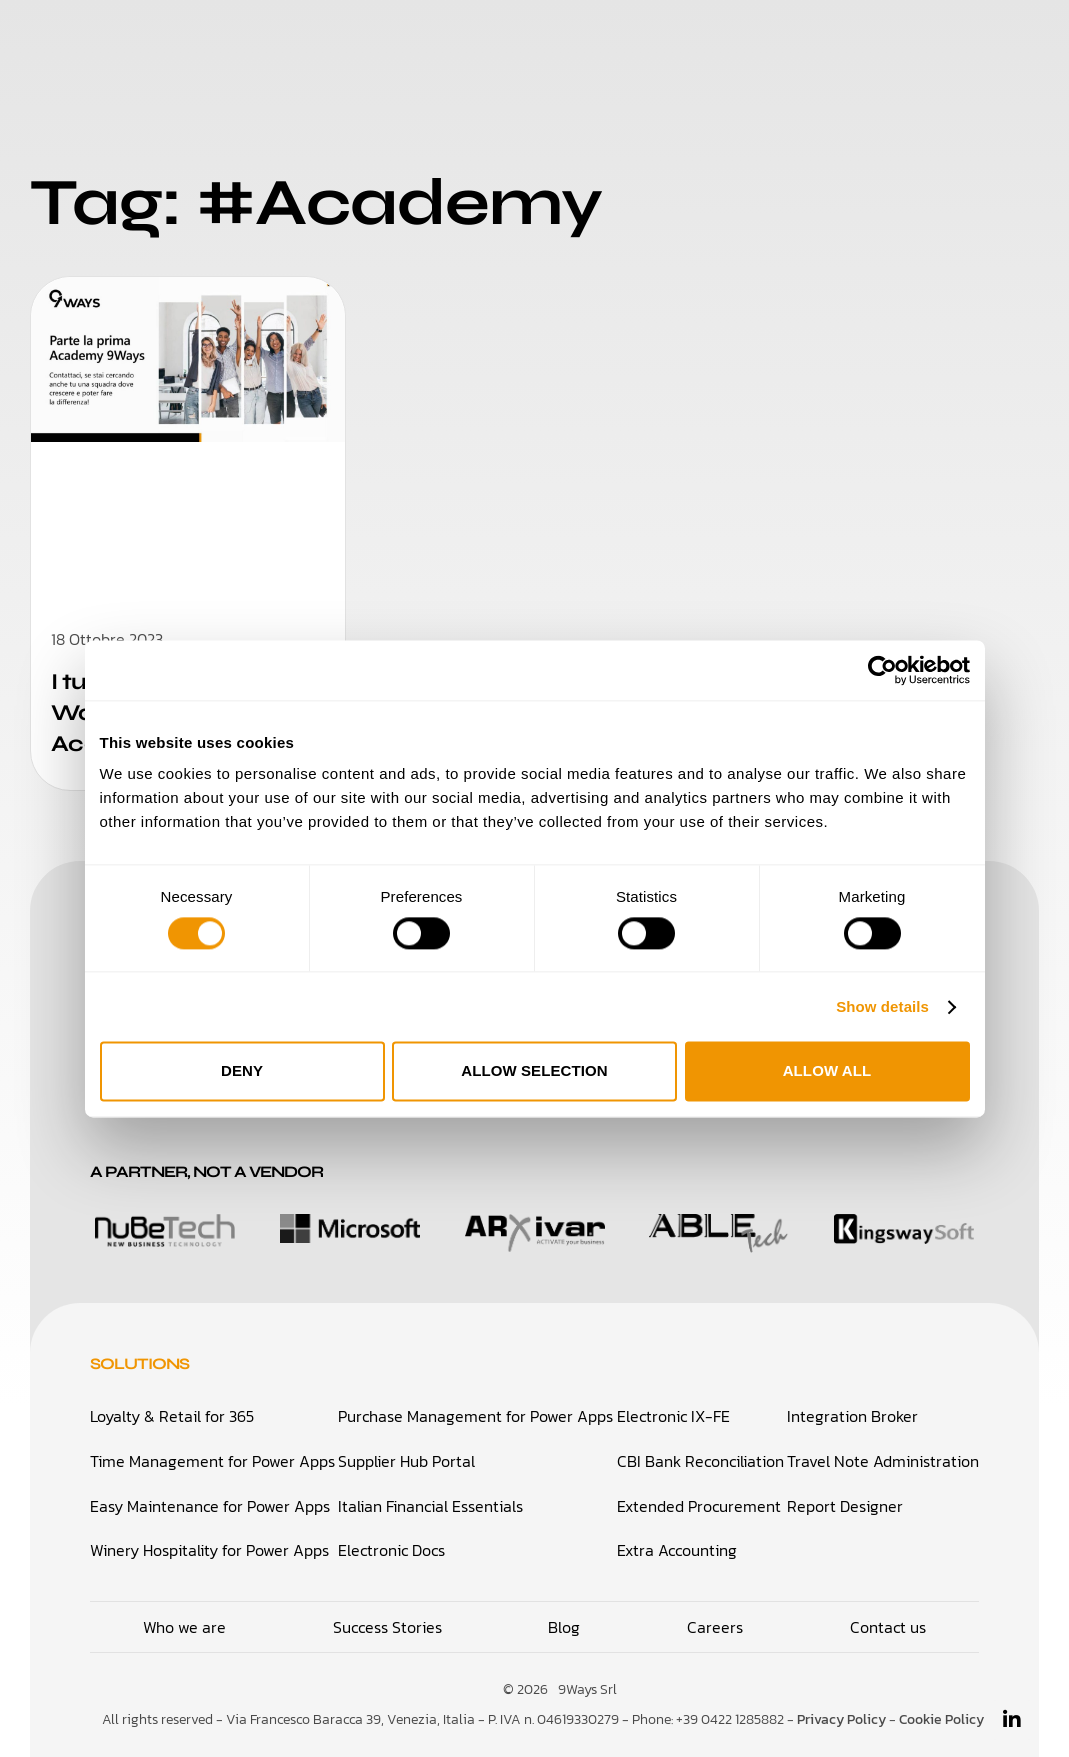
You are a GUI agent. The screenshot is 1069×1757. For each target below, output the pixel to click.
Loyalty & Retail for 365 (172, 1417)
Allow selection (534, 1071)
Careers (718, 39)
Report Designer (845, 1505)
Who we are (184, 1624)
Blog (807, 39)
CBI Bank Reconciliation (700, 1461)
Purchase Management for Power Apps (475, 1417)
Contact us (888, 1624)
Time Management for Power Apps (212, 1461)
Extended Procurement (699, 1505)
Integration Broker (852, 1417)
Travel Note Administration (883, 1461)
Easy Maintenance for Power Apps (210, 1505)
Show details (882, 1006)
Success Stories (576, 39)
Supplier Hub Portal (406, 1461)
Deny (242, 1071)
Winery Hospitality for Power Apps (209, 1549)
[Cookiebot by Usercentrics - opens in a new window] (882, 670)
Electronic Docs (391, 1549)
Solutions (281, 39)
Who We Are (414, 39)
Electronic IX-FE (673, 1417)
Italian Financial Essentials (430, 1505)
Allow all (827, 1071)
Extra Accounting (677, 1549)
